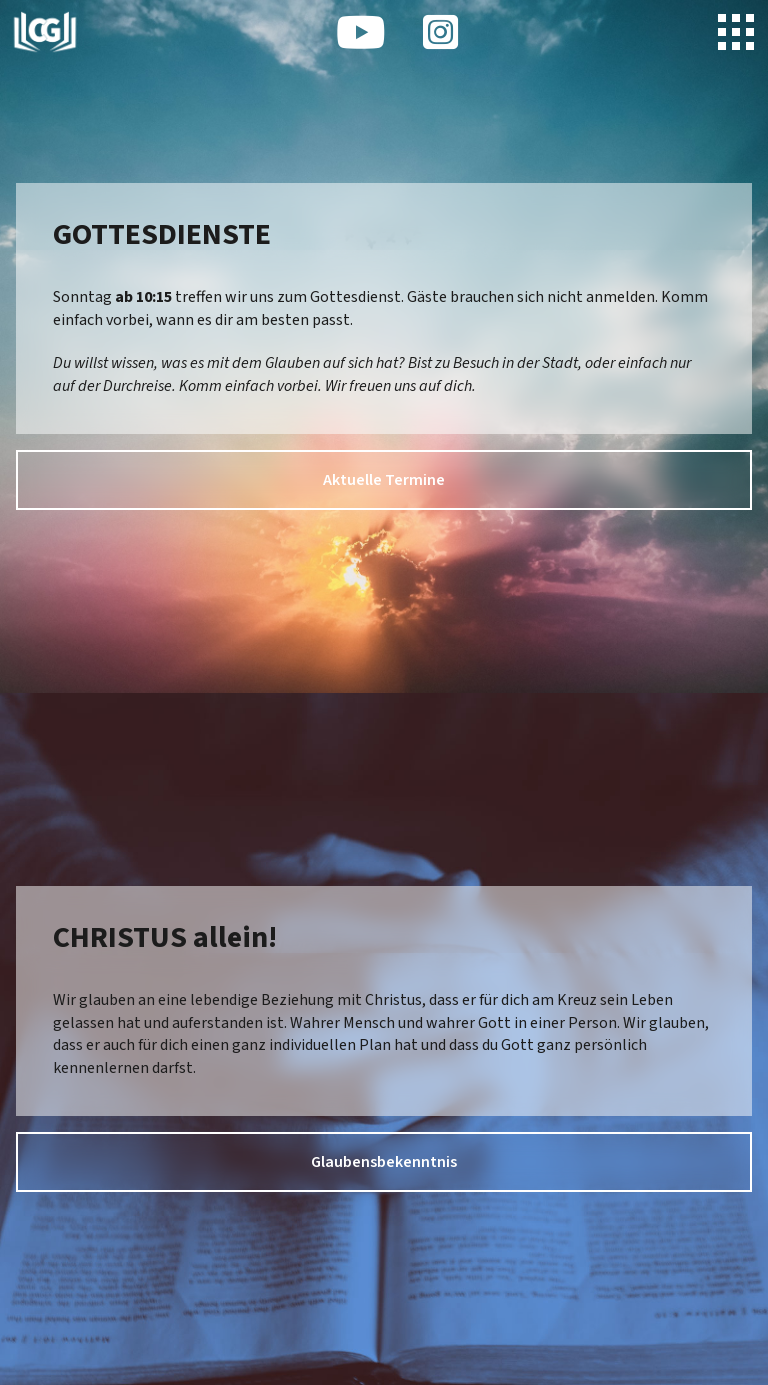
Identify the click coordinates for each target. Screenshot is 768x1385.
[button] (736, 32)
